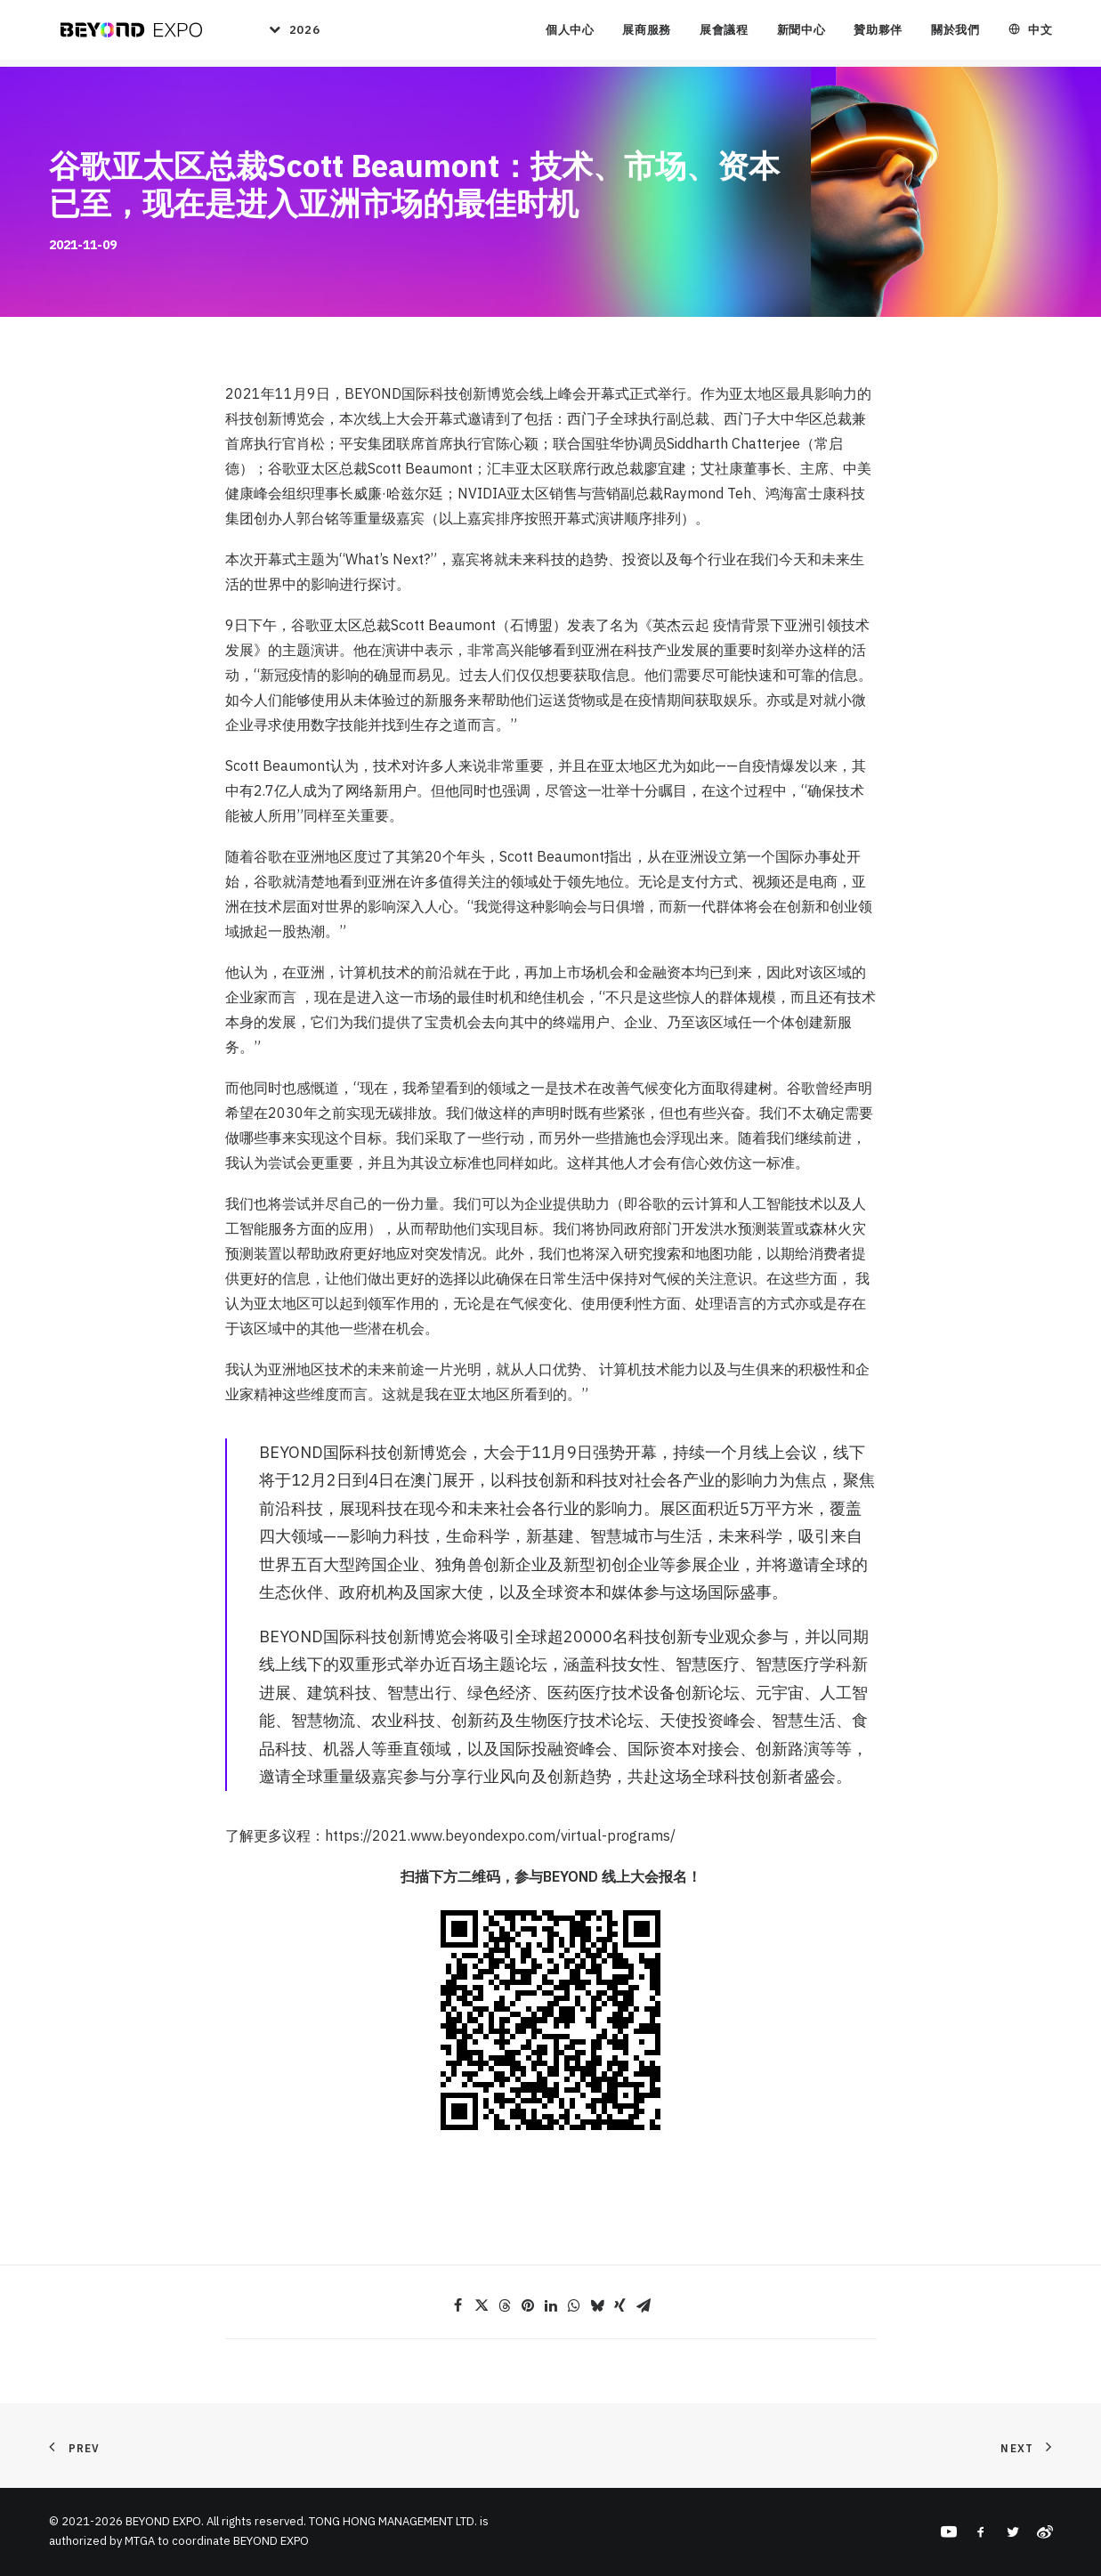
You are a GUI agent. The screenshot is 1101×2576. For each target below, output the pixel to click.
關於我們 (955, 34)
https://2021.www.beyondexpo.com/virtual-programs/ (500, 1835)
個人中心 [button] (570, 34)
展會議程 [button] (724, 34)
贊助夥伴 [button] (878, 34)
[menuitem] (286, 34)
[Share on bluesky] (597, 2305)
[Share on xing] (620, 2305)
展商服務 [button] (646, 34)
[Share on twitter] (481, 2305)
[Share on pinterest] (527, 2305)
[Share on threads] (504, 2305)
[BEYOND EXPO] (127, 34)
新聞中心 (801, 34)
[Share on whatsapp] (574, 2305)
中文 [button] (1040, 34)
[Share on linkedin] (551, 2305)
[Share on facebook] (458, 2305)
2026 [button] (303, 34)
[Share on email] (643, 2305)
